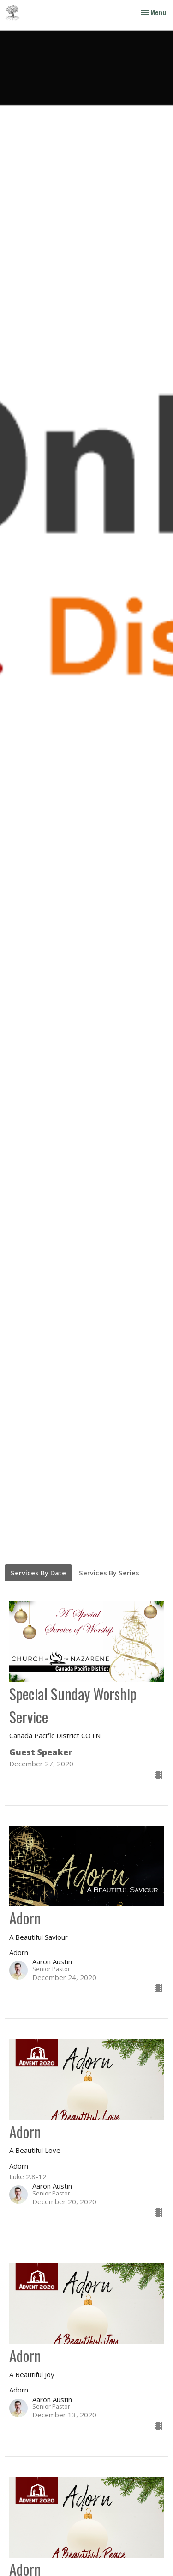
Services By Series (109, 1572)
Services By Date (38, 1572)
